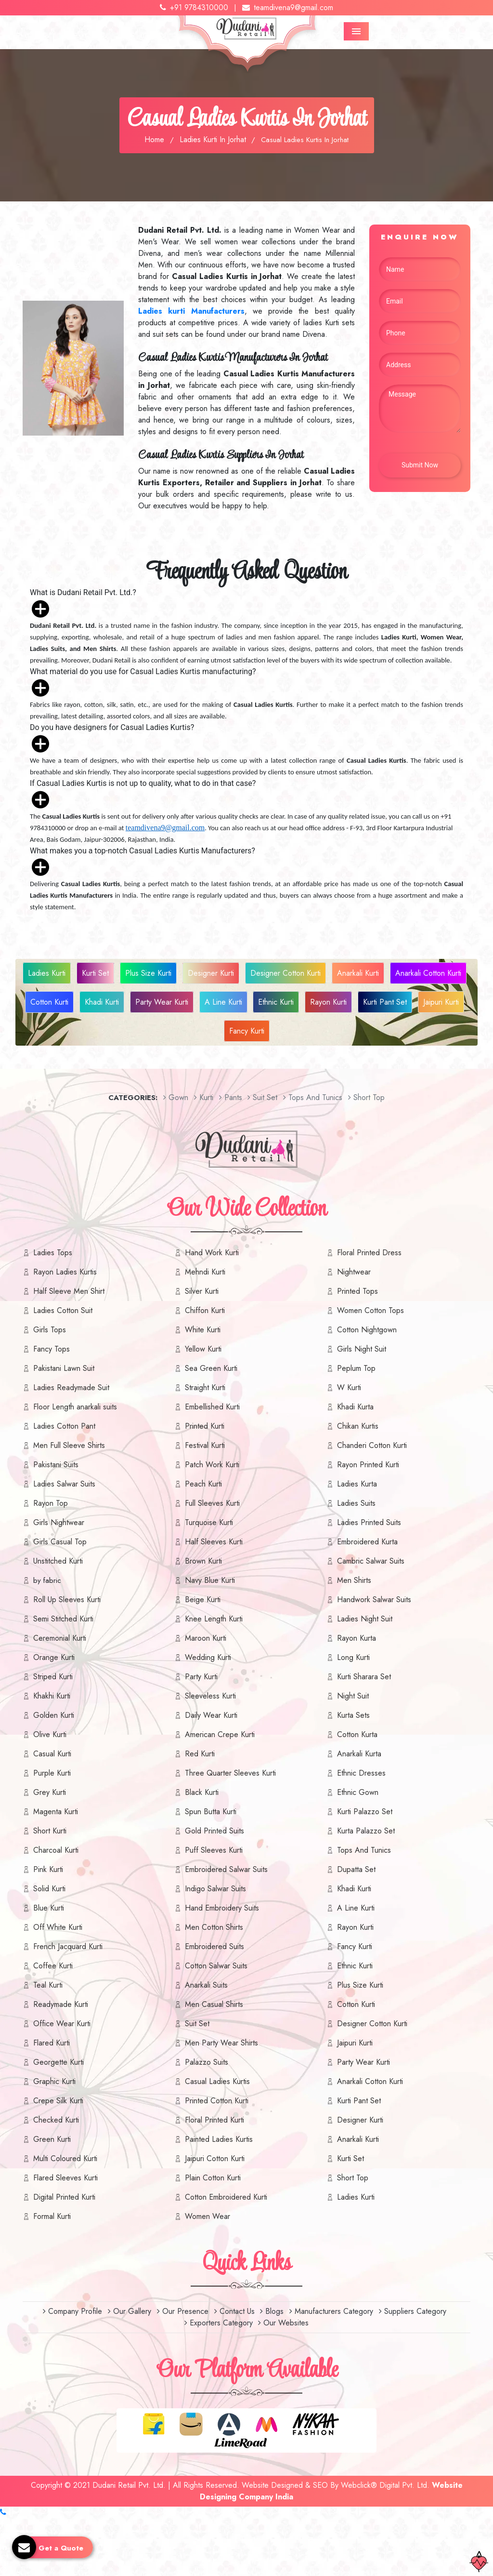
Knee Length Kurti (214, 1618)
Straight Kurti (205, 1387)
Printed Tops (357, 1291)
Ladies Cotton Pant (64, 1426)
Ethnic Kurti (276, 1002)
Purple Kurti (52, 1773)
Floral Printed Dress (369, 1252)
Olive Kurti (49, 1734)
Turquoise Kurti (209, 1522)
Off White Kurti (57, 1927)
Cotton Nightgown (367, 1329)
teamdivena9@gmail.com (287, 7)
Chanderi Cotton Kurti (372, 1445)
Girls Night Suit (361, 1348)
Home (154, 139)
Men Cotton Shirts (214, 1927)
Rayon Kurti (328, 1002)
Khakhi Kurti (51, 1695)
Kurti (203, 1097)
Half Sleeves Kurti (214, 1541)
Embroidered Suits (214, 1946)
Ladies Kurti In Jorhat (213, 139)
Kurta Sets (353, 1715)
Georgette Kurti (58, 2062)
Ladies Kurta (357, 1483)
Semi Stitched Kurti (63, 1618)
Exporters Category (218, 2322)
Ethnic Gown (357, 1792)
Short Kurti (49, 1830)
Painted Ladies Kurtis (219, 2139)
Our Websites (283, 2322)
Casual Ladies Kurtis (217, 2081)
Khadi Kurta (355, 1406)
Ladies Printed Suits (369, 1522)
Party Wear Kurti (161, 1002)
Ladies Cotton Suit (62, 1310)
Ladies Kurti (46, 973)
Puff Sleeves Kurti (214, 1850)
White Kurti (203, 1329)
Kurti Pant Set (385, 1002)
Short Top (352, 2177)
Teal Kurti (48, 1985)
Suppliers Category (412, 2311)
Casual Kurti (52, 1753)
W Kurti (349, 1387)
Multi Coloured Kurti (65, 2158)
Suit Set (197, 2023)
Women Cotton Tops (370, 1310)
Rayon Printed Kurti (368, 1464)
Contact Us (234, 2311)
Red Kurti (200, 1753)
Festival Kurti (205, 1445)
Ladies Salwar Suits (64, 1483)
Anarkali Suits (206, 1985)
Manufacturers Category (331, 2311)
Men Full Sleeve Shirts (69, 1445)
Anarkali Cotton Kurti (428, 973)
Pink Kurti (48, 1869)
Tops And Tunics (312, 1097)
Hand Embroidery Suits (222, 1907)
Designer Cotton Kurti (285, 973)
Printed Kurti (204, 1426)
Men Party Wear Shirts (221, 2042)
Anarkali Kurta (359, 1753)
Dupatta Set (356, 1869)
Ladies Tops (52, 1252)
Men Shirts (354, 1580)
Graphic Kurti (54, 2081)
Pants (230, 1097)
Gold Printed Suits (214, 1830)
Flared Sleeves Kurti (65, 2177)
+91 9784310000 (194, 7)
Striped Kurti (53, 1676)
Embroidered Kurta (367, 1541)
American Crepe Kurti (220, 1734)
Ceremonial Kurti (59, 1638)
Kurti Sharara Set (364, 1676)
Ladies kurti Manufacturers (191, 311)
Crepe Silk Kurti (58, 2100)
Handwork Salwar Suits (374, 1599)
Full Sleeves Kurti (212, 1503)
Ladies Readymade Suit (71, 1387)
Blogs (272, 2311)
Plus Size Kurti (148, 973)
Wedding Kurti (208, 1657)
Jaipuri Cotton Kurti (215, 2158)
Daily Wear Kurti (211, 1715)
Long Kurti (353, 1657)
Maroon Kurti (205, 1638)
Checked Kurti (56, 2119)
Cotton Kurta (357, 1734)
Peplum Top (356, 1368)
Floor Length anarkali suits (75, 1406)
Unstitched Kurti (58, 1561)
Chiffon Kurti (205, 1310)
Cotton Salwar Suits (216, 1965)
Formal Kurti (52, 2216)
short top (366, 1097)
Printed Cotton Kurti (216, 2100)
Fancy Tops (51, 1348)
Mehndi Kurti (205, 1271)
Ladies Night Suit (364, 1618)
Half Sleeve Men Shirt (68, 1291)
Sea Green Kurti (211, 1368)
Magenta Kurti (55, 1811)
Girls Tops (49, 1329)
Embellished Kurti (212, 1406)
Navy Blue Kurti (210, 1580)
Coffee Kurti (53, 1965)
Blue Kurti (48, 1907)
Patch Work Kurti (212, 1464)
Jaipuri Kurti (441, 1002)
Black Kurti (202, 1792)
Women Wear (207, 2216)
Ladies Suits (356, 1503)
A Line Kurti (223, 1002)
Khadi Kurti (102, 1002)
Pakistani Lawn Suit (63, 1368)
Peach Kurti (203, 1483)
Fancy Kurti (246, 1030)
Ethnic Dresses (361, 1773)
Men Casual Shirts (214, 2004)
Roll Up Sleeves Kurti (67, 1599)
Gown (175, 1097)
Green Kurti (52, 2139)
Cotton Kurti (49, 1002)
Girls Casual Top (60, 1541)
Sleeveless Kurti (210, 1695)
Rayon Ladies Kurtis (65, 1271)
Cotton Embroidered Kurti (226, 2197)
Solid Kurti (49, 1888)
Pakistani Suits (55, 1464)
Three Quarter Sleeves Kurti (230, 1773)
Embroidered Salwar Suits (226, 1869)
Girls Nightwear (58, 1522)
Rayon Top (50, 1503)
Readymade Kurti (60, 2004)
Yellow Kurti (203, 1348)
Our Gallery (129, 2311)
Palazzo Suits (206, 2062)
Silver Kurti (202, 1291)
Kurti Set (95, 973)
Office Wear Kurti (62, 2023)
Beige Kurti (203, 1599)
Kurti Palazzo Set (364, 1811)
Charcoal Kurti (55, 1850)
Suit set (262, 1097)
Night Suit (353, 1695)
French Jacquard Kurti (68, 1946)
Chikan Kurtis (357, 1426)
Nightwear (354, 1271)
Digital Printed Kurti (64, 2197)
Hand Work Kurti (212, 1252)
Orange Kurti (54, 1657)
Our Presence (182, 2311)
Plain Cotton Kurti (213, 2177)
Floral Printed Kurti (214, 2119)
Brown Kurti (203, 1561)
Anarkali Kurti (358, 973)
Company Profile (72, 2311)
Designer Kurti (211, 973)
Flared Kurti (51, 2042)
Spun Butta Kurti (210, 1811)
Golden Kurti (53, 1715)
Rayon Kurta (356, 1638)
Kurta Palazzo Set (366, 1830)
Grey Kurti (49, 1792)
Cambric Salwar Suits (370, 1561)
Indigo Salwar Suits (215, 1888)
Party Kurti (201, 1676)
